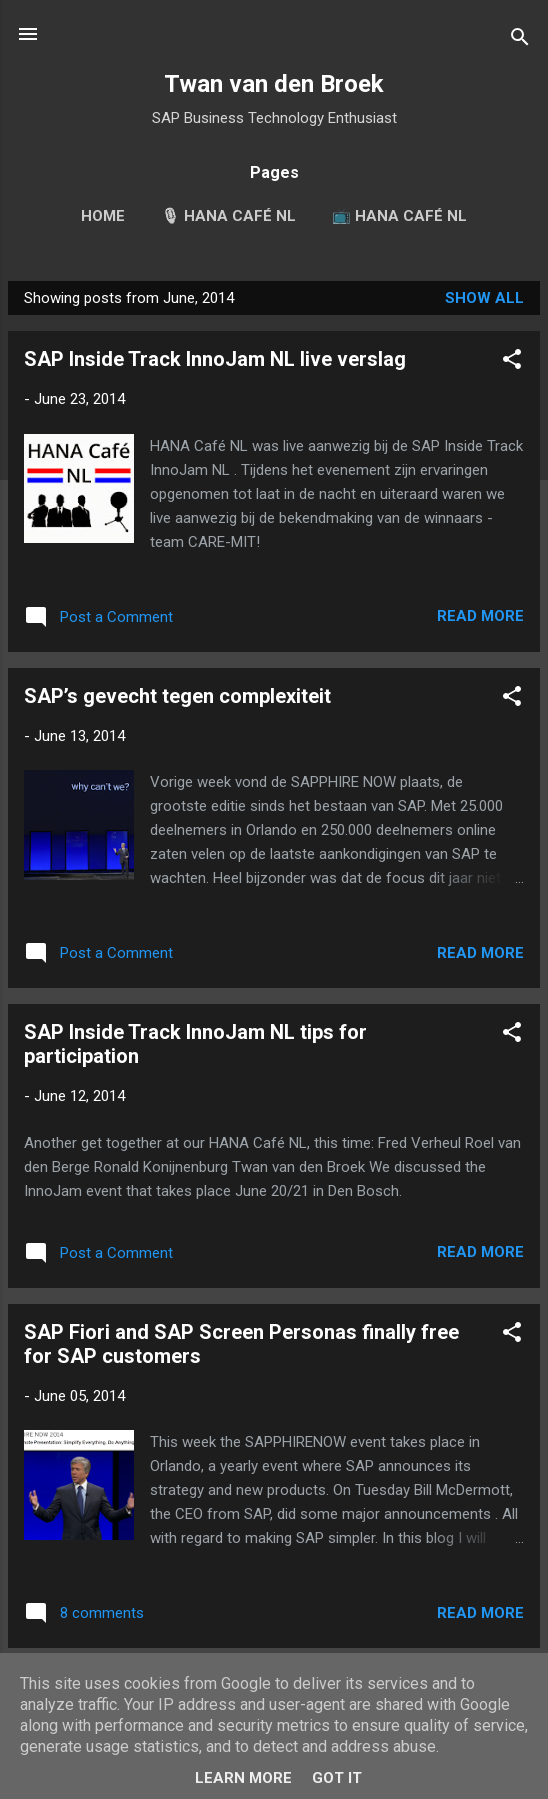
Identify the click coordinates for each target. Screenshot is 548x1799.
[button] (512, 362)
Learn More (243, 1778)
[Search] (520, 40)
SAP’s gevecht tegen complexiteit (177, 696)
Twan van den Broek (274, 84)
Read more (480, 616)
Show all (484, 298)
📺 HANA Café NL (399, 216)
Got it (337, 1778)
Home (103, 216)
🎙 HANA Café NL (228, 216)
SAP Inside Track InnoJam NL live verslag (215, 359)
